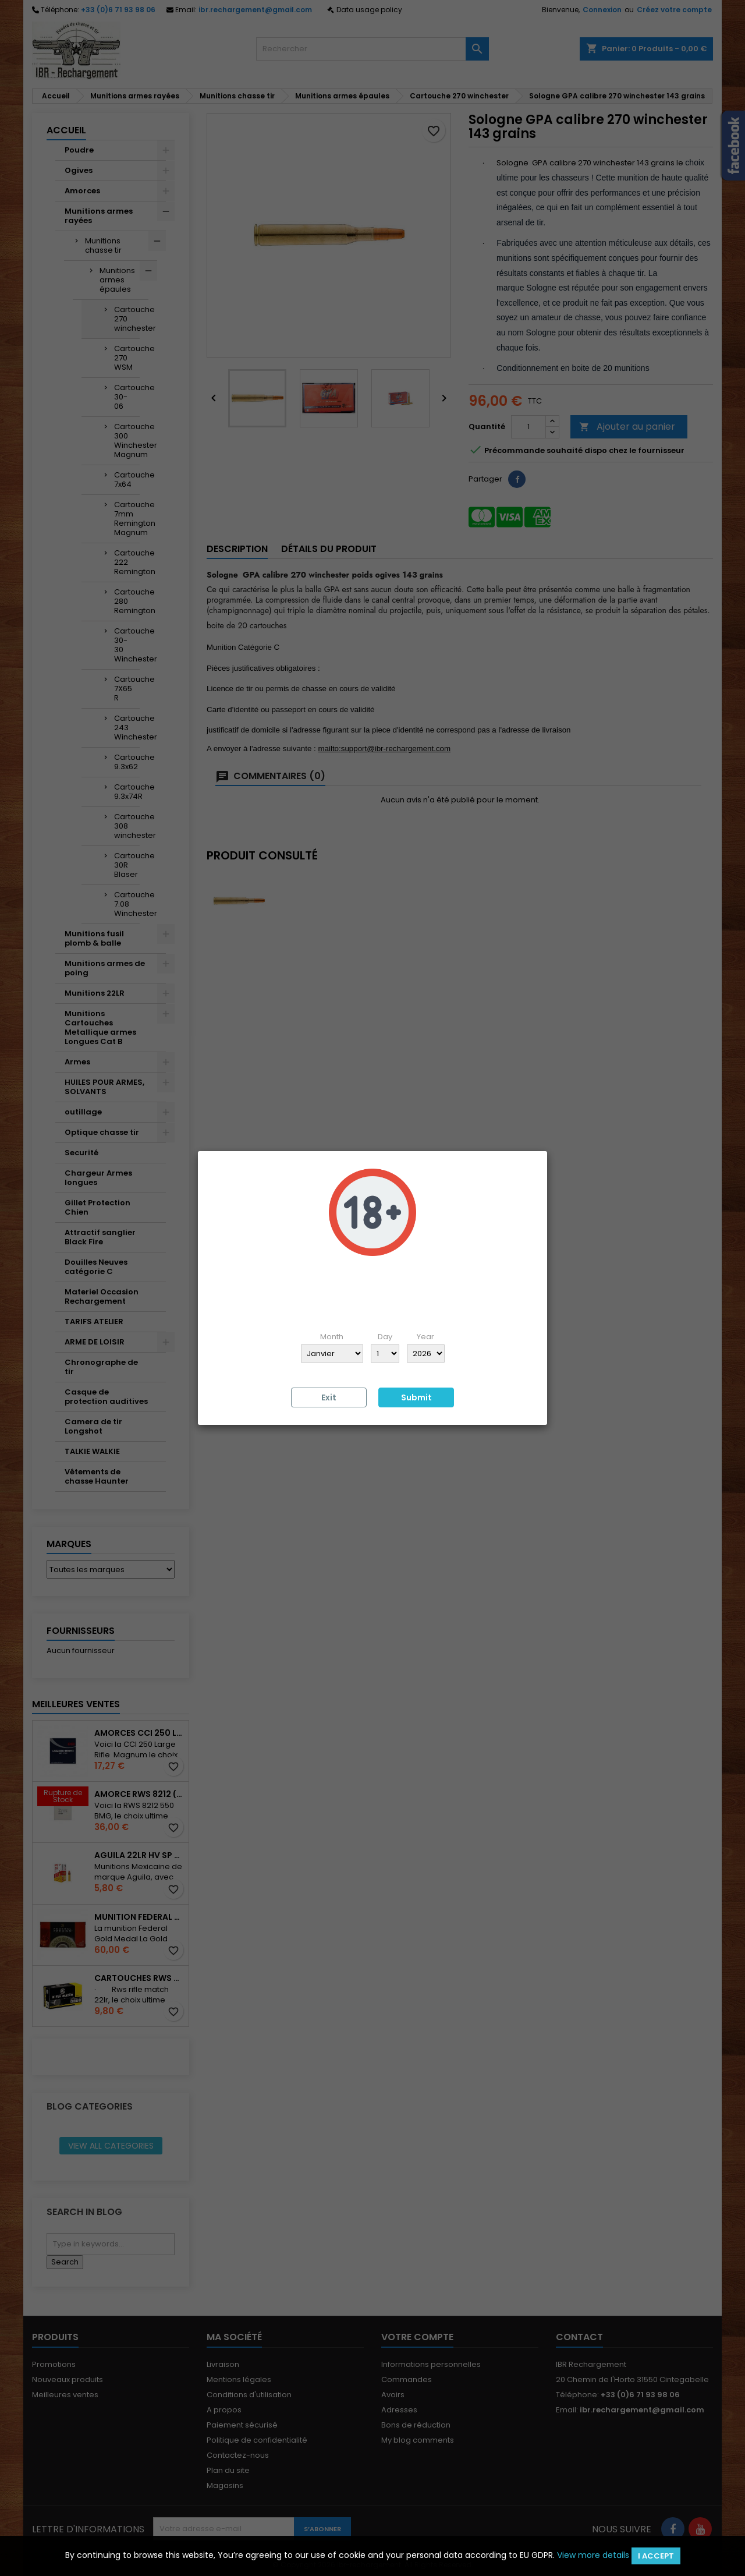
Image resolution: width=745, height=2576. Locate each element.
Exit (328, 1397)
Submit (416, 1397)
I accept (656, 2555)
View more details (593, 2555)
